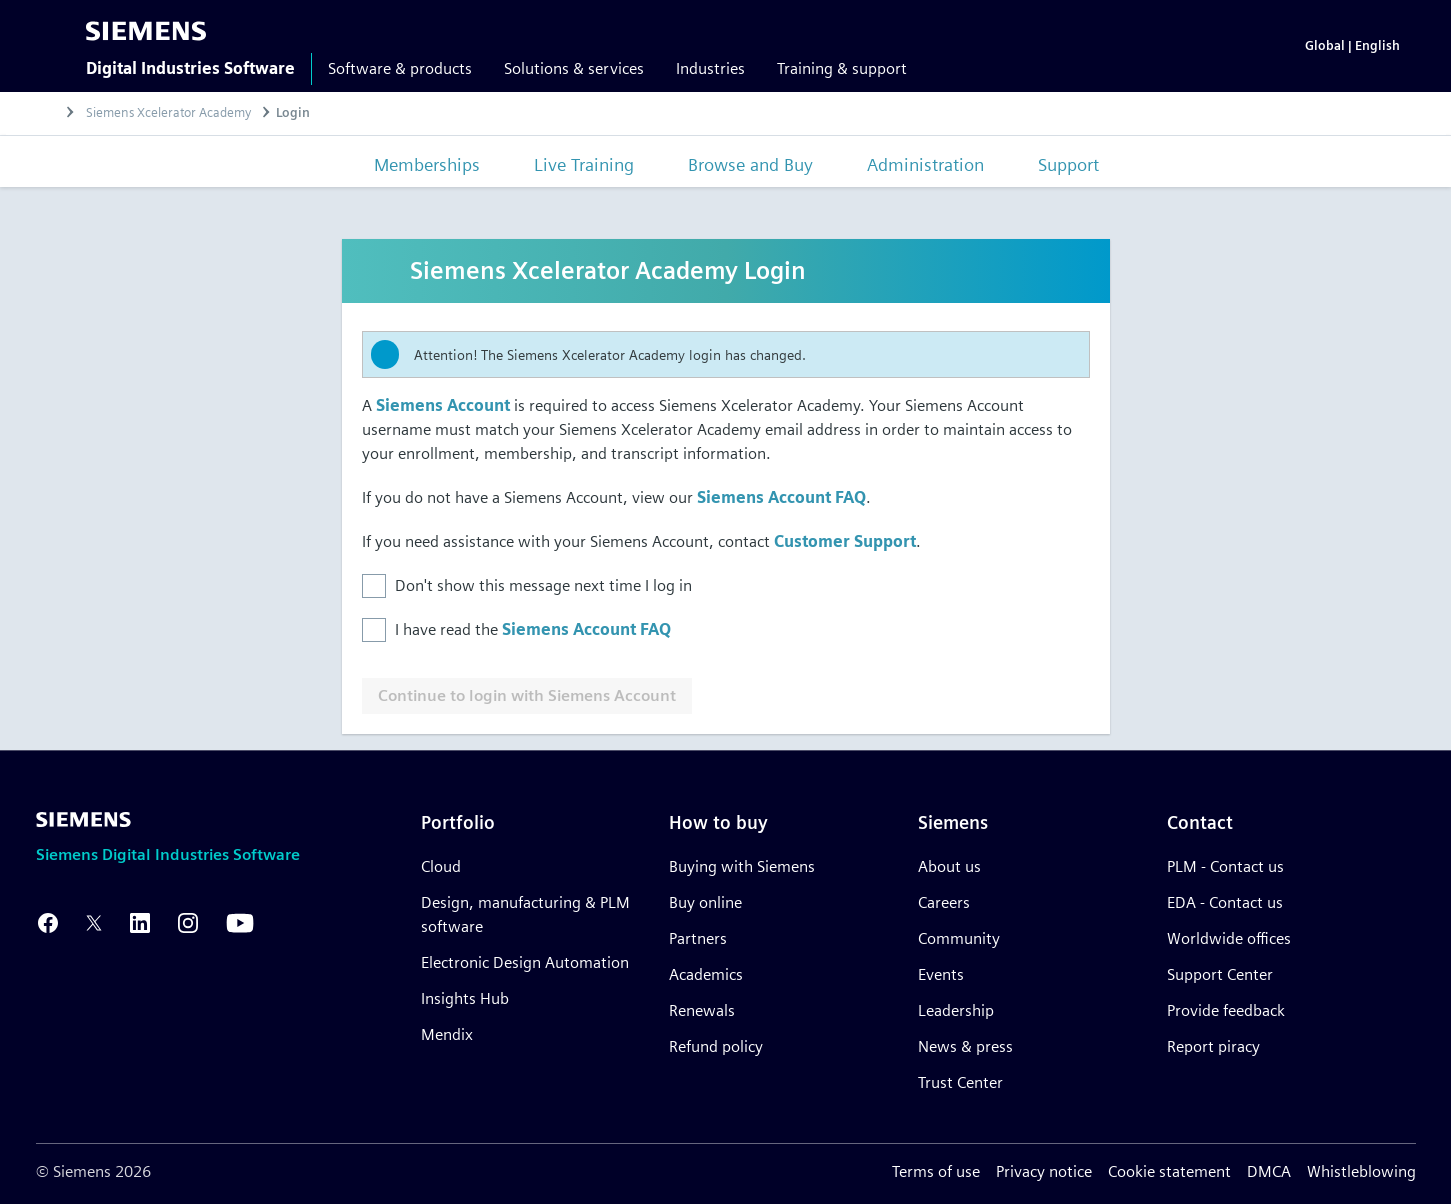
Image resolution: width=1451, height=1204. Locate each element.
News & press (965, 1046)
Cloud (441, 866)
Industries (710, 68)
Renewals (702, 1010)
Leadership (956, 1010)
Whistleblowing (1361, 1171)
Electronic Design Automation (525, 962)
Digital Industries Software (190, 68)
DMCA (1269, 1171)
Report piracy (1213, 1046)
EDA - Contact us (1225, 902)
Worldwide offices (1229, 938)
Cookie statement (1169, 1171)
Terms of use (936, 1171)
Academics (706, 974)
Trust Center (960, 1082)
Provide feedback (1226, 1010)
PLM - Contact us (1225, 866)
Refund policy (716, 1046)
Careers (944, 902)
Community (959, 938)
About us (949, 866)
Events (941, 974)
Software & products (400, 68)
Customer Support (845, 541)
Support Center (1220, 974)
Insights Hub (465, 998)
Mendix (447, 1034)
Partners (698, 938)
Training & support (842, 68)
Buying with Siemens (742, 866)
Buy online (705, 902)
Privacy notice (1044, 1171)
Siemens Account (443, 405)
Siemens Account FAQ (781, 497)
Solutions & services (574, 68)
